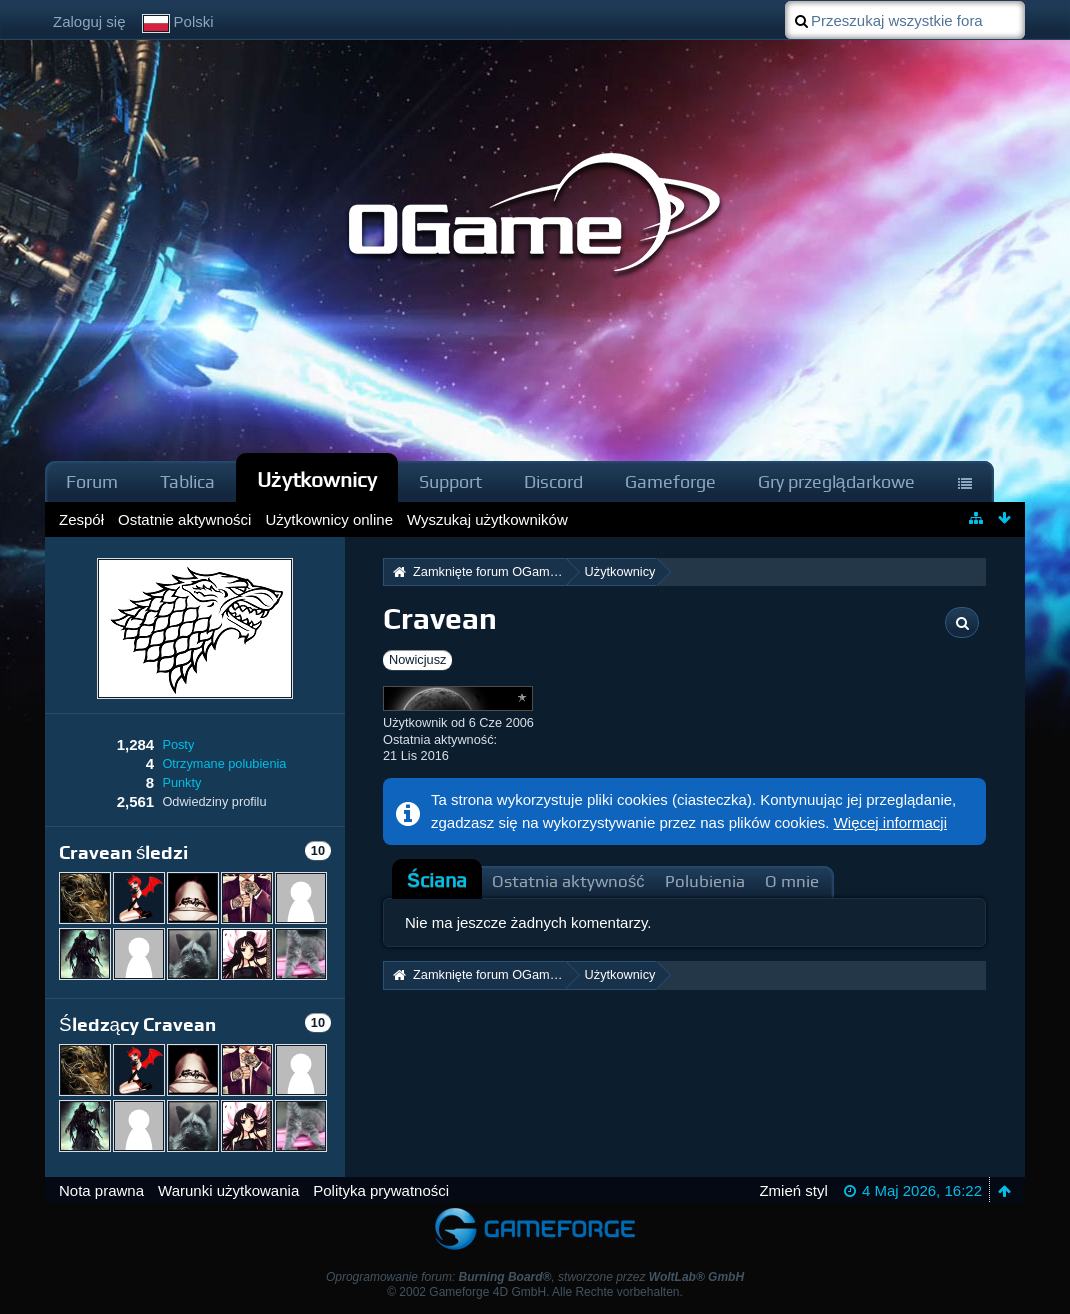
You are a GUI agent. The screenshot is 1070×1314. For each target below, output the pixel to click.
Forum (92, 481)
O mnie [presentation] (792, 881)
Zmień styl (793, 1190)
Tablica (187, 481)
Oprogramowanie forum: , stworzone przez (535, 1277)
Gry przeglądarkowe (836, 481)
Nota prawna (101, 1190)
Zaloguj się (89, 21)
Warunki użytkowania (228, 1190)
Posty (178, 744)
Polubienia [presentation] (705, 881)
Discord (553, 481)
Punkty (181, 782)
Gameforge (670, 481)
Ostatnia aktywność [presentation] (568, 881)
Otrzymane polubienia (224, 763)
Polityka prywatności (381, 1190)
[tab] (437, 881)
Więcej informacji (890, 822)
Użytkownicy (317, 479)
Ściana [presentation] (437, 880)
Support (450, 481)
